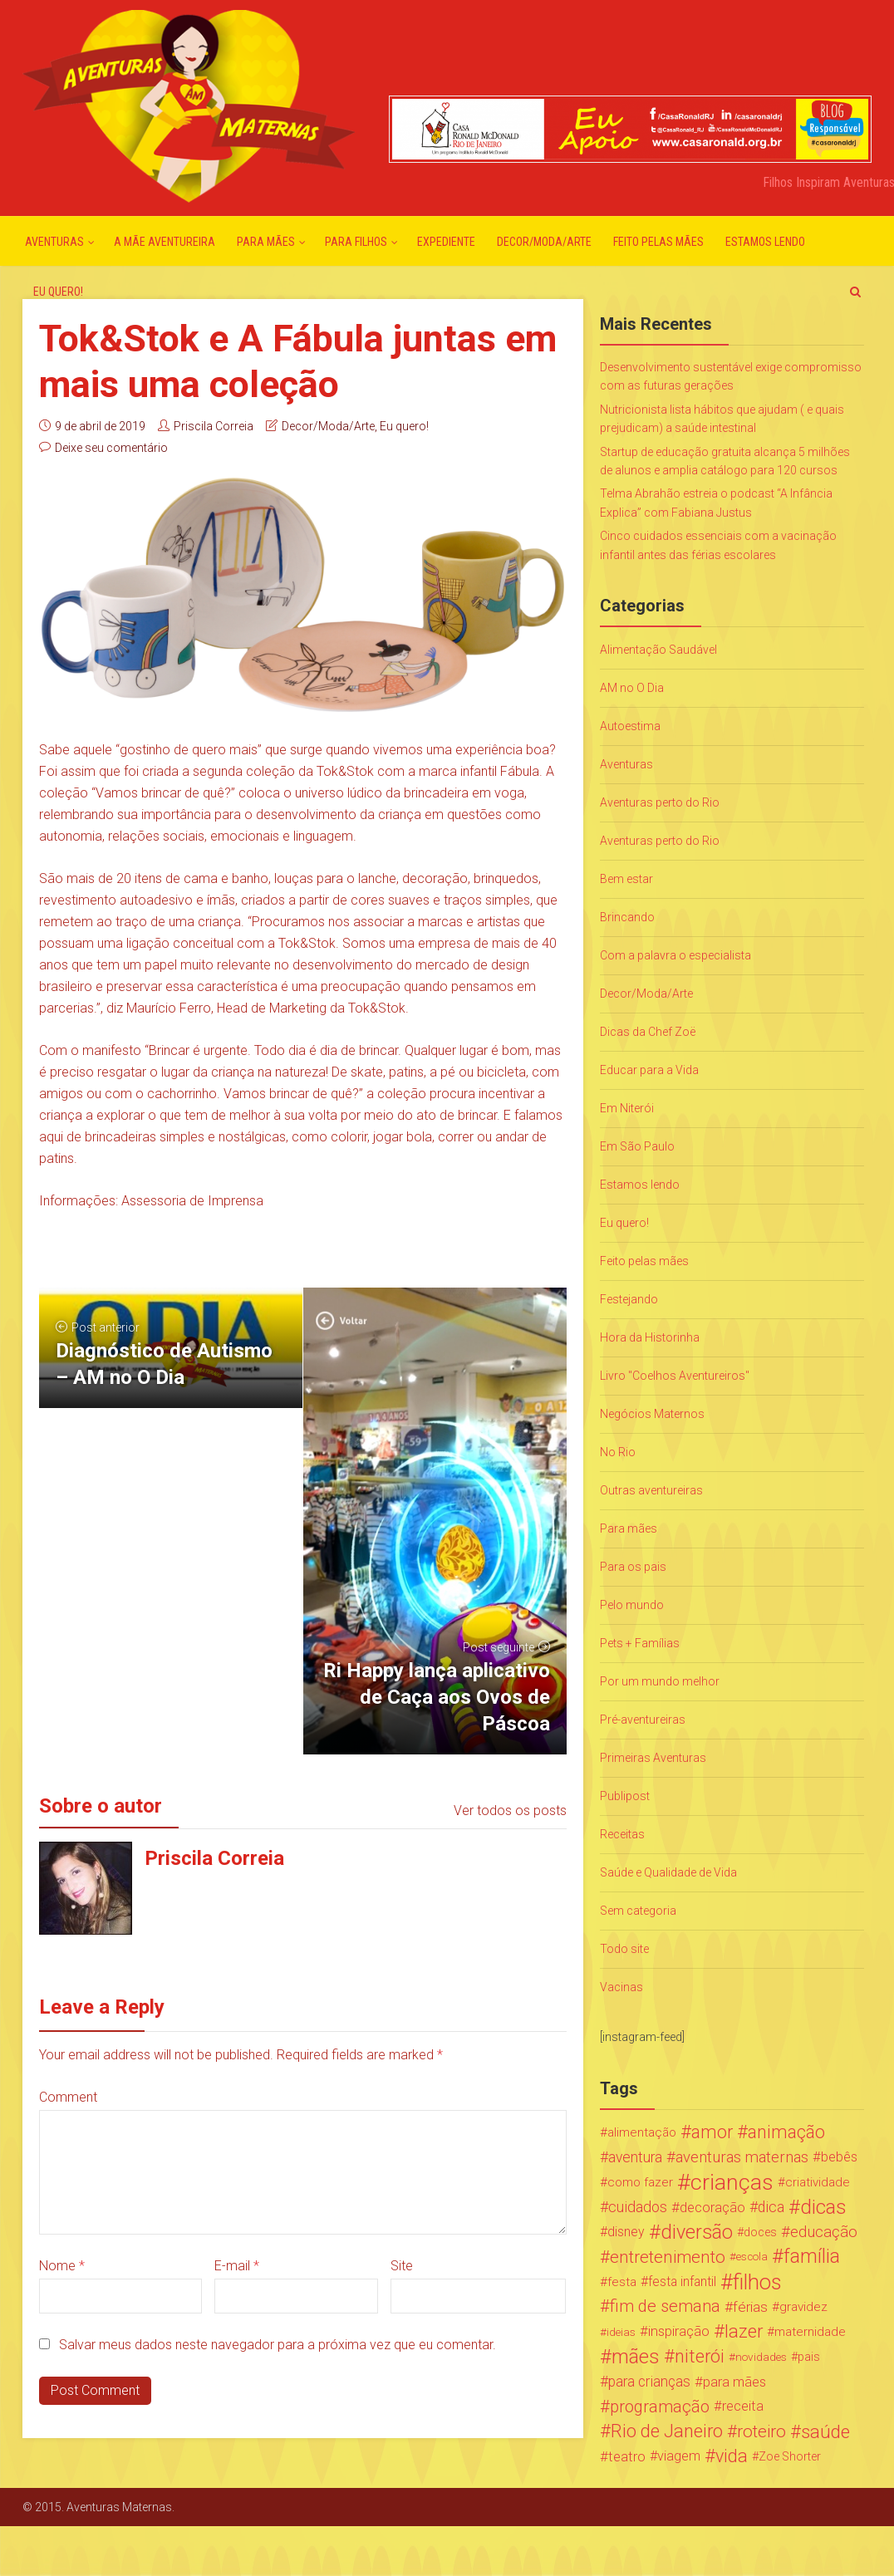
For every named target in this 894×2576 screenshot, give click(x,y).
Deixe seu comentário (111, 447)
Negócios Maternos (652, 1413)
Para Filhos (356, 241)
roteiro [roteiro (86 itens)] (761, 2431)
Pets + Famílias (640, 1643)
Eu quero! (58, 291)
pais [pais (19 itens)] (809, 2356)
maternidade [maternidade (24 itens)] (810, 2331)
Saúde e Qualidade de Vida (668, 1872)
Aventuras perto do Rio (660, 802)
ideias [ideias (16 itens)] (621, 2331)
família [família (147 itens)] (811, 2257)
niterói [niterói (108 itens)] (700, 2357)
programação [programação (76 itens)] (660, 2407)
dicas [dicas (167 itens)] (823, 2207)
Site (402, 2266)
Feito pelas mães (658, 241)
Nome (62, 2266)
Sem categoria (638, 1910)
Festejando (629, 1299)
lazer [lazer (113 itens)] (744, 2332)
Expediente (446, 241)
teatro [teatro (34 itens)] (627, 2456)
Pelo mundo (632, 1605)
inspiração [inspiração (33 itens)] (679, 2331)
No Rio (618, 1452)
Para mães (266, 241)
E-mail (236, 2266)
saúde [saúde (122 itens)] (825, 2431)
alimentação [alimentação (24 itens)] (641, 2132)
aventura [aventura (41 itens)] (635, 2157)
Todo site (624, 1948)
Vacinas (621, 1987)
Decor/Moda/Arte (544, 241)
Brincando (627, 917)
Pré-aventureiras (642, 1719)
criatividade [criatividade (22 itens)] (817, 2182)
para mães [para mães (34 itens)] (734, 2381)
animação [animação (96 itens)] (786, 2132)
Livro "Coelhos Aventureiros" (674, 1375)
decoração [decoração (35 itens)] (712, 2207)
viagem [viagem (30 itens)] (678, 2456)
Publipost (625, 1796)
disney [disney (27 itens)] (626, 2232)
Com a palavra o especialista (675, 955)
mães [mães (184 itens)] (636, 2357)
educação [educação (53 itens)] (823, 2232)
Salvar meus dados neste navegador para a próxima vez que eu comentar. (277, 2345)
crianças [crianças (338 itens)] (732, 2182)
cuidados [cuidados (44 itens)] (637, 2206)
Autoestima (630, 726)
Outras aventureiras (651, 1490)
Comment (68, 2097)
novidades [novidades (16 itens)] (761, 2356)
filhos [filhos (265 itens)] (757, 2282)
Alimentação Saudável (658, 649)
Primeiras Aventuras (653, 1757)
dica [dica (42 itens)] (771, 2207)
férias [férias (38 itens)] (750, 2307)
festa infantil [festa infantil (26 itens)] (682, 2281)
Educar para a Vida (649, 1070)
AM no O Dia (632, 687)
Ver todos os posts (510, 1810)
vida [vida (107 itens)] (731, 2456)
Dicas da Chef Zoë (647, 1031)
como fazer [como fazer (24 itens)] (640, 2182)
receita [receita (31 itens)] (743, 2406)
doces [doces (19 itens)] (760, 2232)
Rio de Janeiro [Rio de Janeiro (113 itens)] (667, 2431)
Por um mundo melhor (660, 1681)
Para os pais (633, 1566)
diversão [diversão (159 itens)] (697, 2232)
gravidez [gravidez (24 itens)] (803, 2306)
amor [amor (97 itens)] (712, 2132)
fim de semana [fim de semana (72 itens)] (665, 2306)
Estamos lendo (765, 241)
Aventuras (54, 241)
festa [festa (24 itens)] (621, 2281)
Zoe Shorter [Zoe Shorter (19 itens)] (790, 2456)
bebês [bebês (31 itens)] (839, 2157)
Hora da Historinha (650, 1337)
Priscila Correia (213, 426)
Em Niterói (627, 1108)
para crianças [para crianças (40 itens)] (649, 2381)
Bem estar (626, 879)
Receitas (622, 1834)
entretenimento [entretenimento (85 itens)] (667, 2257)
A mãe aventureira (164, 241)
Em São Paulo (637, 1146)
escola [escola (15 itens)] (752, 2256)
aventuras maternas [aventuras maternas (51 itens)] (741, 2157)
